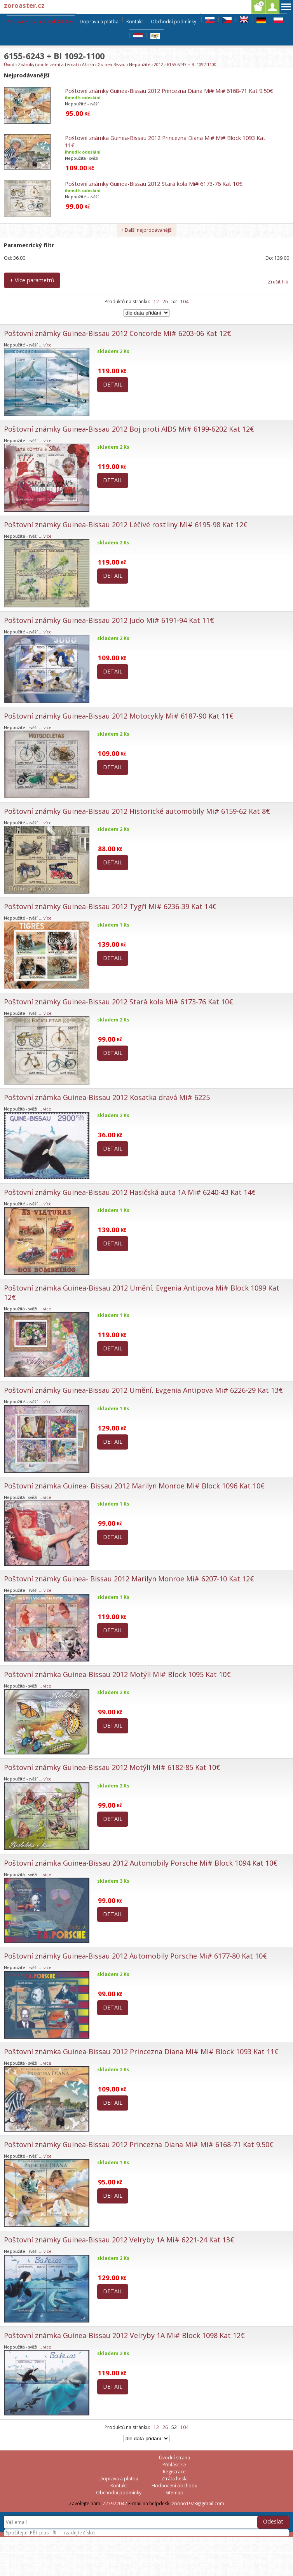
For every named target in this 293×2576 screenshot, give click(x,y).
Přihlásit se (174, 2464)
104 (184, 301)
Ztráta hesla (174, 2478)
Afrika (88, 64)
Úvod (9, 64)
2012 (158, 64)
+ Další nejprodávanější (147, 230)
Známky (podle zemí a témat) (48, 64)
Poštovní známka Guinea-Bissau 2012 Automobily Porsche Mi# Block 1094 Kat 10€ (140, 1863)
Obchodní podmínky (173, 21)
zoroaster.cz (24, 5)
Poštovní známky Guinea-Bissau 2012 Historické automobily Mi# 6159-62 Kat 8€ (137, 811)
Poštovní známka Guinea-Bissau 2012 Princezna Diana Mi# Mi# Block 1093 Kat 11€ (141, 2051)
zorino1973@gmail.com (198, 2503)
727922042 (115, 2503)
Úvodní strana (174, 2457)
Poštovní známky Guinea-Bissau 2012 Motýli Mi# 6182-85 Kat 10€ (112, 1767)
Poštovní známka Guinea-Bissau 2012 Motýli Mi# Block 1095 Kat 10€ (117, 1674)
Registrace (174, 2471)
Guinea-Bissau (112, 64)
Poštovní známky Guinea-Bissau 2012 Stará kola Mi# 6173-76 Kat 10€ (153, 183)
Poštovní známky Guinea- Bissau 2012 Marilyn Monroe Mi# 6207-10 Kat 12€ (129, 1578)
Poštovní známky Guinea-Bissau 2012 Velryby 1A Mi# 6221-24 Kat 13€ (119, 2239)
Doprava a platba (99, 21)
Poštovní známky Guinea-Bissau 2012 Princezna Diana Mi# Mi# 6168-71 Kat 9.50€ (169, 90)
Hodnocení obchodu (174, 2485)
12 (156, 301)
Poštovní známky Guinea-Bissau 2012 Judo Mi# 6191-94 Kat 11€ (109, 620)
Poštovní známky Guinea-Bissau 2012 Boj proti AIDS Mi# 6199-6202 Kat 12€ (129, 429)
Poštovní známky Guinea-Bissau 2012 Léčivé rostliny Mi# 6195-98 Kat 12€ (126, 524)
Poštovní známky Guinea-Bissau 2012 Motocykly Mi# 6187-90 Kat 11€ (119, 716)
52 (174, 301)
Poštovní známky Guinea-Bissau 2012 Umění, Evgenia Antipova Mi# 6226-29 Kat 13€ (143, 1390)
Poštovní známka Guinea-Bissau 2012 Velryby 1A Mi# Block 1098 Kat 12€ (124, 2335)
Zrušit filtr (278, 281)
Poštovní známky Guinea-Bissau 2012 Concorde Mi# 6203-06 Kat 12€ (117, 333)
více (48, 345)
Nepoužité (139, 64)
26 (165, 301)
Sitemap (174, 2492)
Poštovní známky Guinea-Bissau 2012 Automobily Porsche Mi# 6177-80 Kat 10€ (135, 1955)
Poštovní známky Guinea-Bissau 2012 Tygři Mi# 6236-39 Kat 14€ (110, 906)
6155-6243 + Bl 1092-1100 (191, 64)
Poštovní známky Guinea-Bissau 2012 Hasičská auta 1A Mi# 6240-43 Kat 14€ (130, 1192)
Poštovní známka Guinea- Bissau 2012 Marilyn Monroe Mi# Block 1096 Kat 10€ (134, 1485)
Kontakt (134, 21)
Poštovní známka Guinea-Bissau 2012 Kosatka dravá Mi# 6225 (107, 1097)
